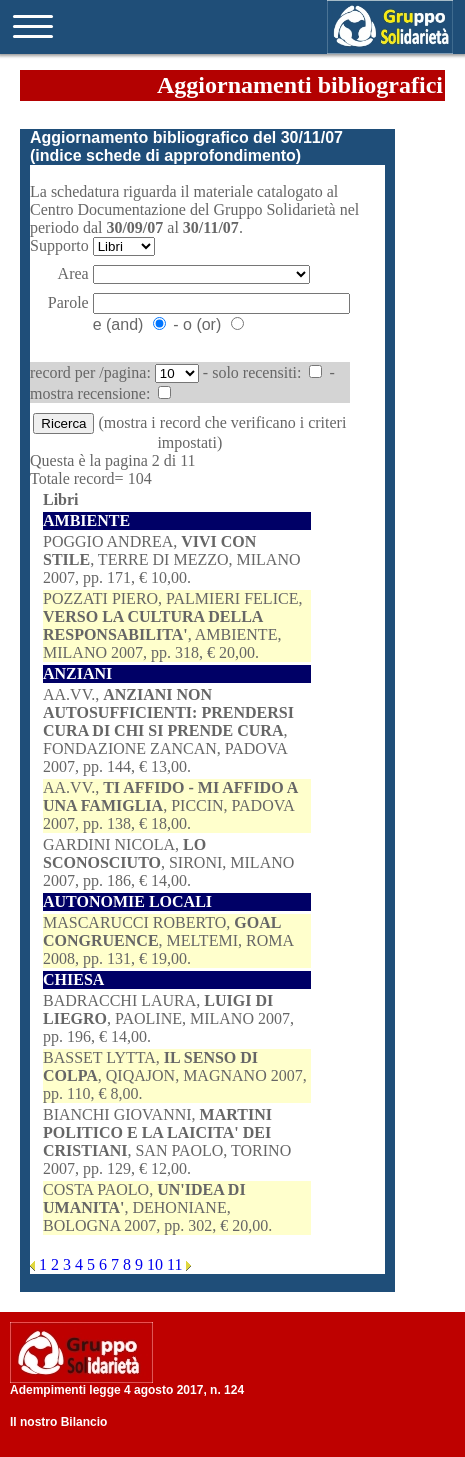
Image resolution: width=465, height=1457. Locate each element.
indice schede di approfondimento (165, 155)
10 (157, 1264)
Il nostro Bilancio (58, 1422)
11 (176, 1264)
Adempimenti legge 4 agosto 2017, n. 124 (127, 1390)
